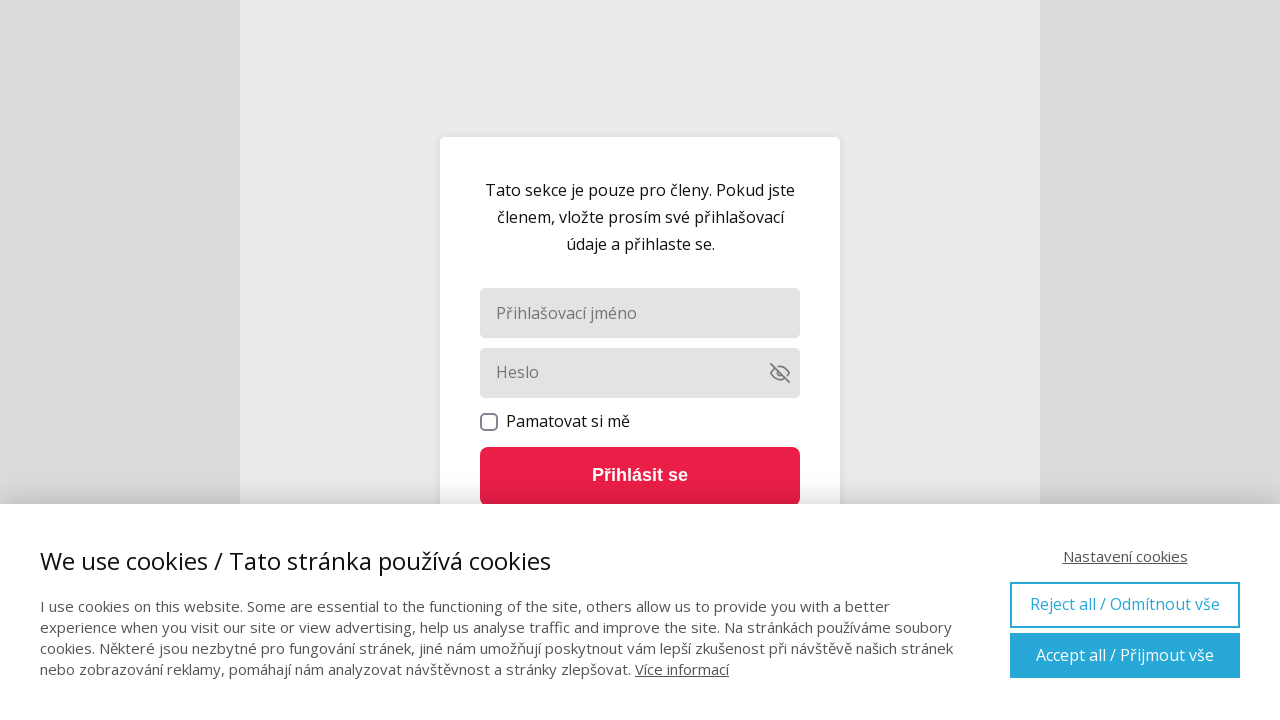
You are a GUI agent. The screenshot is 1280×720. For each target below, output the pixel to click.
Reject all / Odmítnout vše (1125, 604)
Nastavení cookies (1125, 556)
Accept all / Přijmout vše (1125, 655)
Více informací (682, 669)
